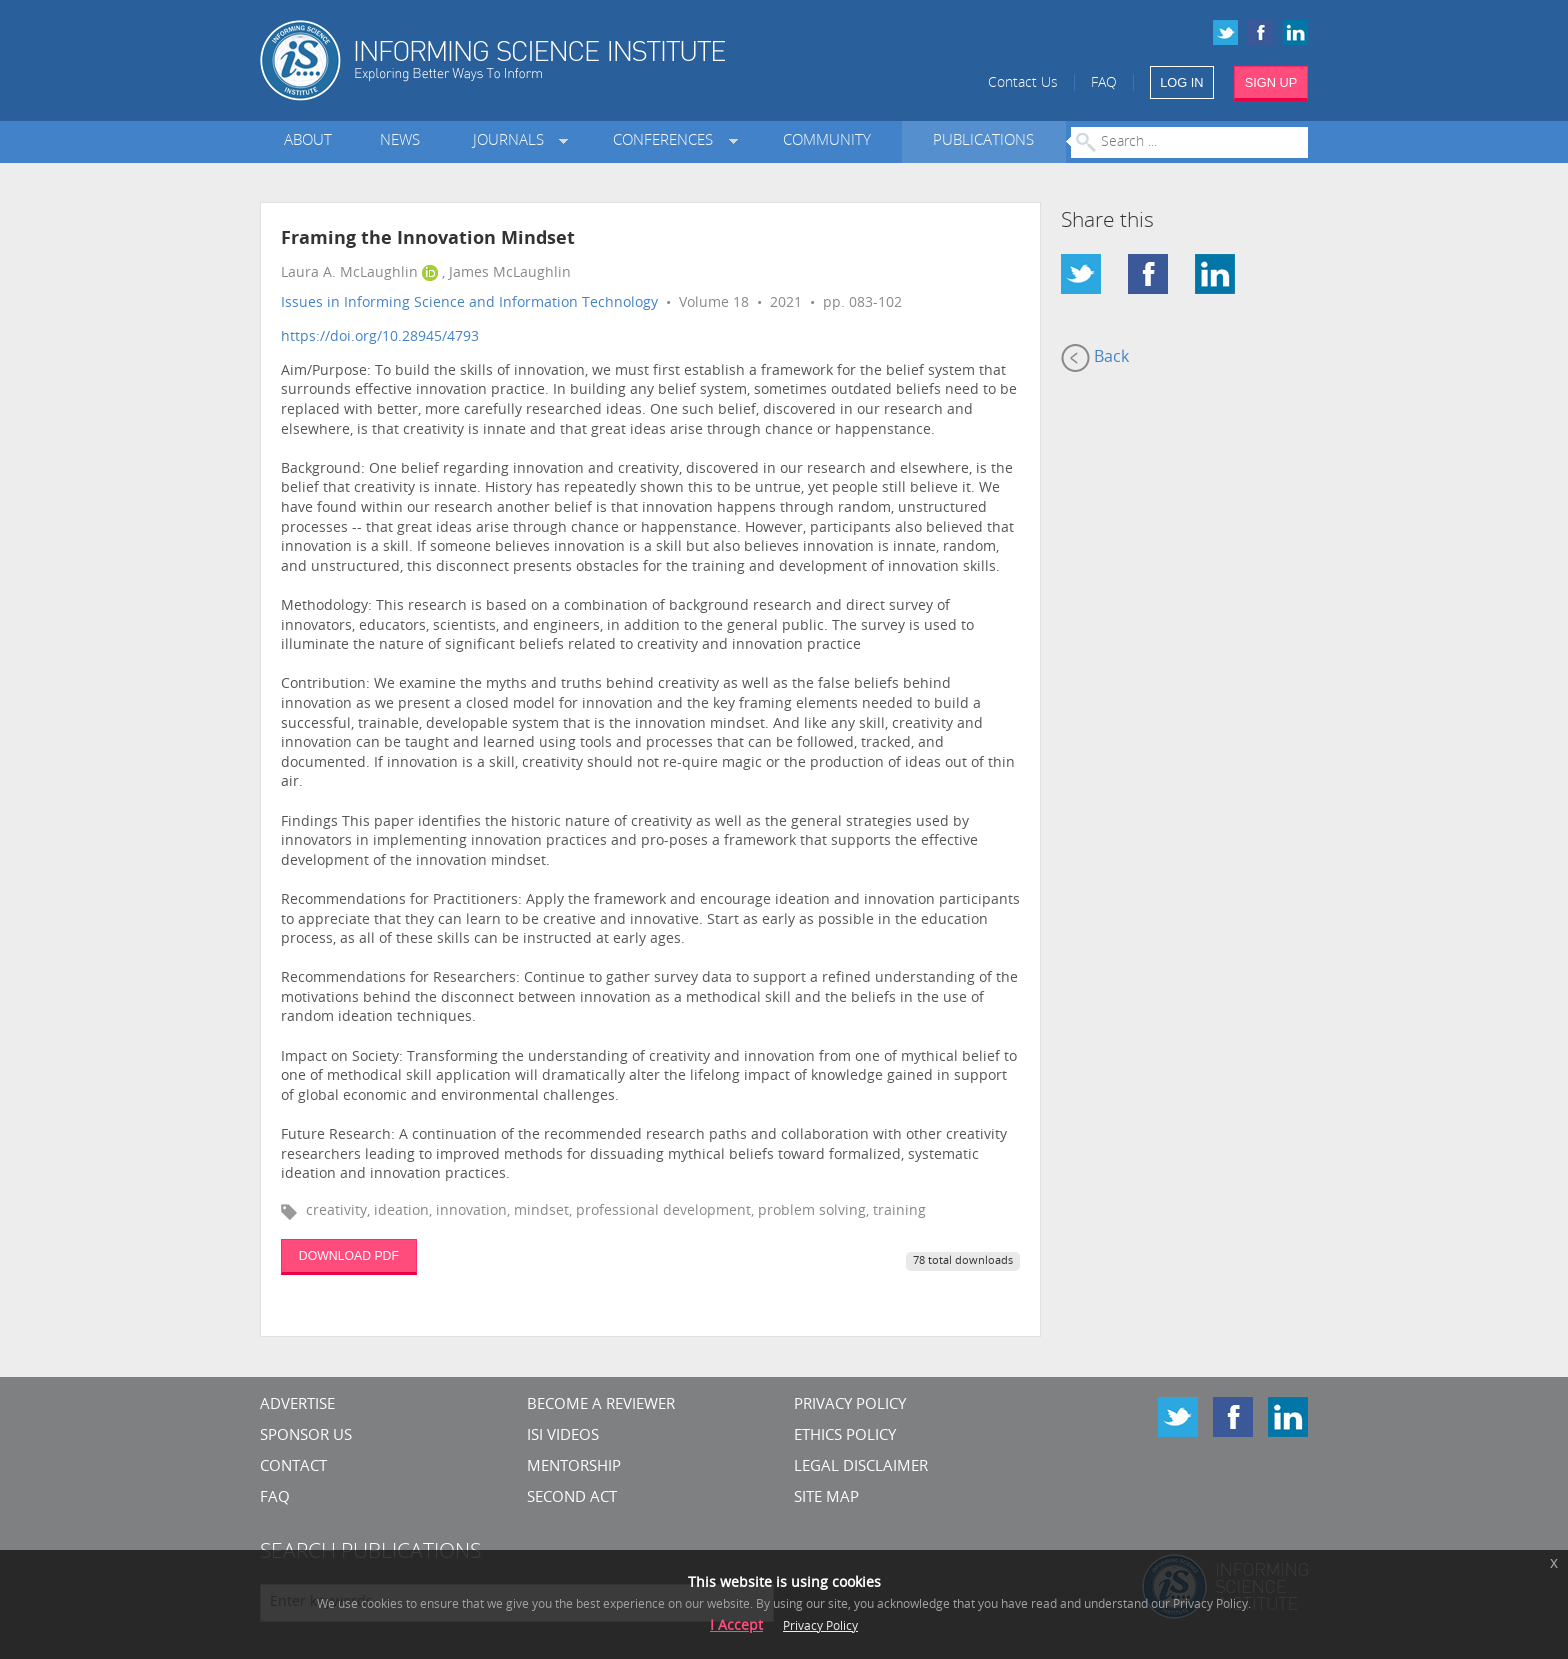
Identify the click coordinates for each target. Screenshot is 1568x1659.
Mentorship (574, 1467)
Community (827, 141)
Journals (512, 141)
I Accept (736, 1626)
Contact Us (1023, 83)
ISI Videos (563, 1436)
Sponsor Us (306, 1436)
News (400, 141)
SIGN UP (1271, 82)
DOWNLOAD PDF (349, 1256)
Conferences (667, 141)
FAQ (1104, 83)
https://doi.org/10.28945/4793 (380, 337)
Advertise (297, 1405)
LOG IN (1181, 82)
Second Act (572, 1498)
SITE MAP (826, 1498)
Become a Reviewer (601, 1405)
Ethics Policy (845, 1436)
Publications (983, 141)
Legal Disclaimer (861, 1467)
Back (1095, 358)
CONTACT (293, 1467)
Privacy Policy (850, 1405)
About (308, 141)
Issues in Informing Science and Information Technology (469, 303)
